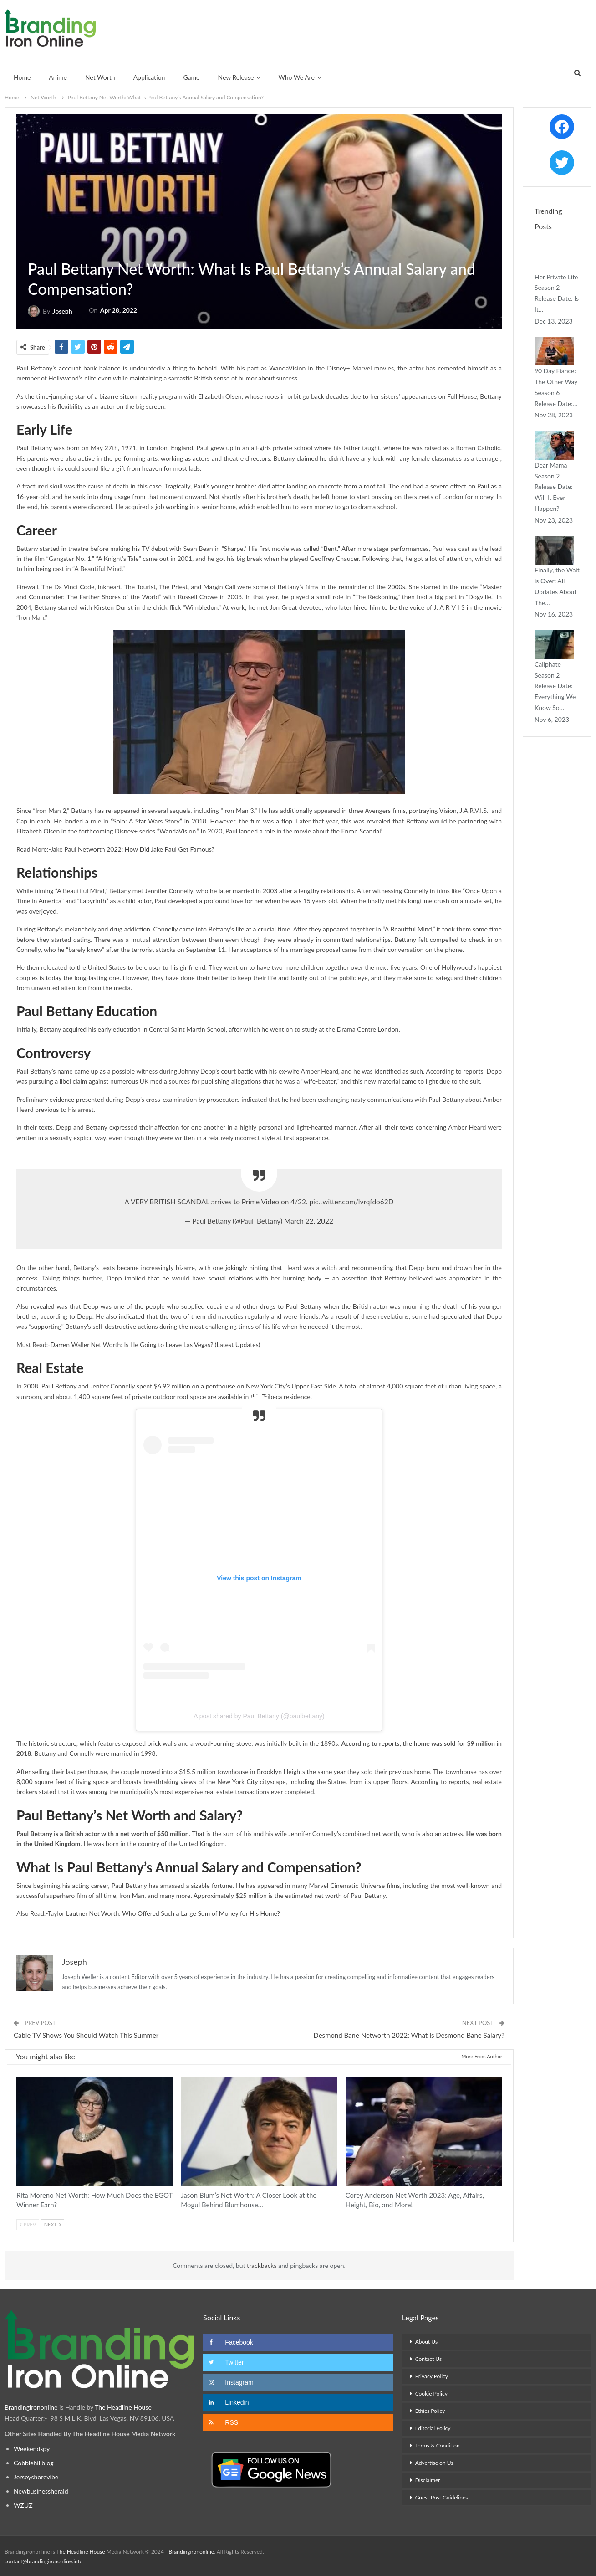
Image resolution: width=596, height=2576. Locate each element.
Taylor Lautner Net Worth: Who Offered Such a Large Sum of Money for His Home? (164, 1913)
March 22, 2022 (308, 1221)
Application (149, 77)
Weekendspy (32, 2449)
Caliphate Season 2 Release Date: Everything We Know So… (555, 685)
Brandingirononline (31, 2407)
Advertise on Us (434, 2462)
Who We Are (296, 77)
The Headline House (124, 2407)
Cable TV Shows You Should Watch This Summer (86, 2035)
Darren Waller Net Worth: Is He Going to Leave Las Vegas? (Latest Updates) (155, 1344)
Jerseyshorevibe (36, 2477)
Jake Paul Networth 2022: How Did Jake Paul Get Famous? (132, 849)
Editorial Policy (433, 2428)
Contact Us (428, 2358)
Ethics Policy (430, 2410)
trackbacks (261, 2265)
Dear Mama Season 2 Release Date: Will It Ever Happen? (554, 486)
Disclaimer (427, 2480)
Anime (58, 77)
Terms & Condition (437, 2445)
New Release (236, 77)
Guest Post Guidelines (441, 2497)
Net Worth (100, 77)
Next (52, 2224)
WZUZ (23, 2505)
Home (22, 77)
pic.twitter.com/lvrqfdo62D (351, 1202)
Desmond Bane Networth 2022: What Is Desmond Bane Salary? (408, 2035)
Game (191, 77)
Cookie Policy (431, 2393)
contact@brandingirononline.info (43, 2561)
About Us (426, 2341)
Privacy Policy (431, 2376)
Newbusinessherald (41, 2491)
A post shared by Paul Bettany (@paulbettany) (259, 1716)
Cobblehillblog (34, 2463)
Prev (28, 2224)
